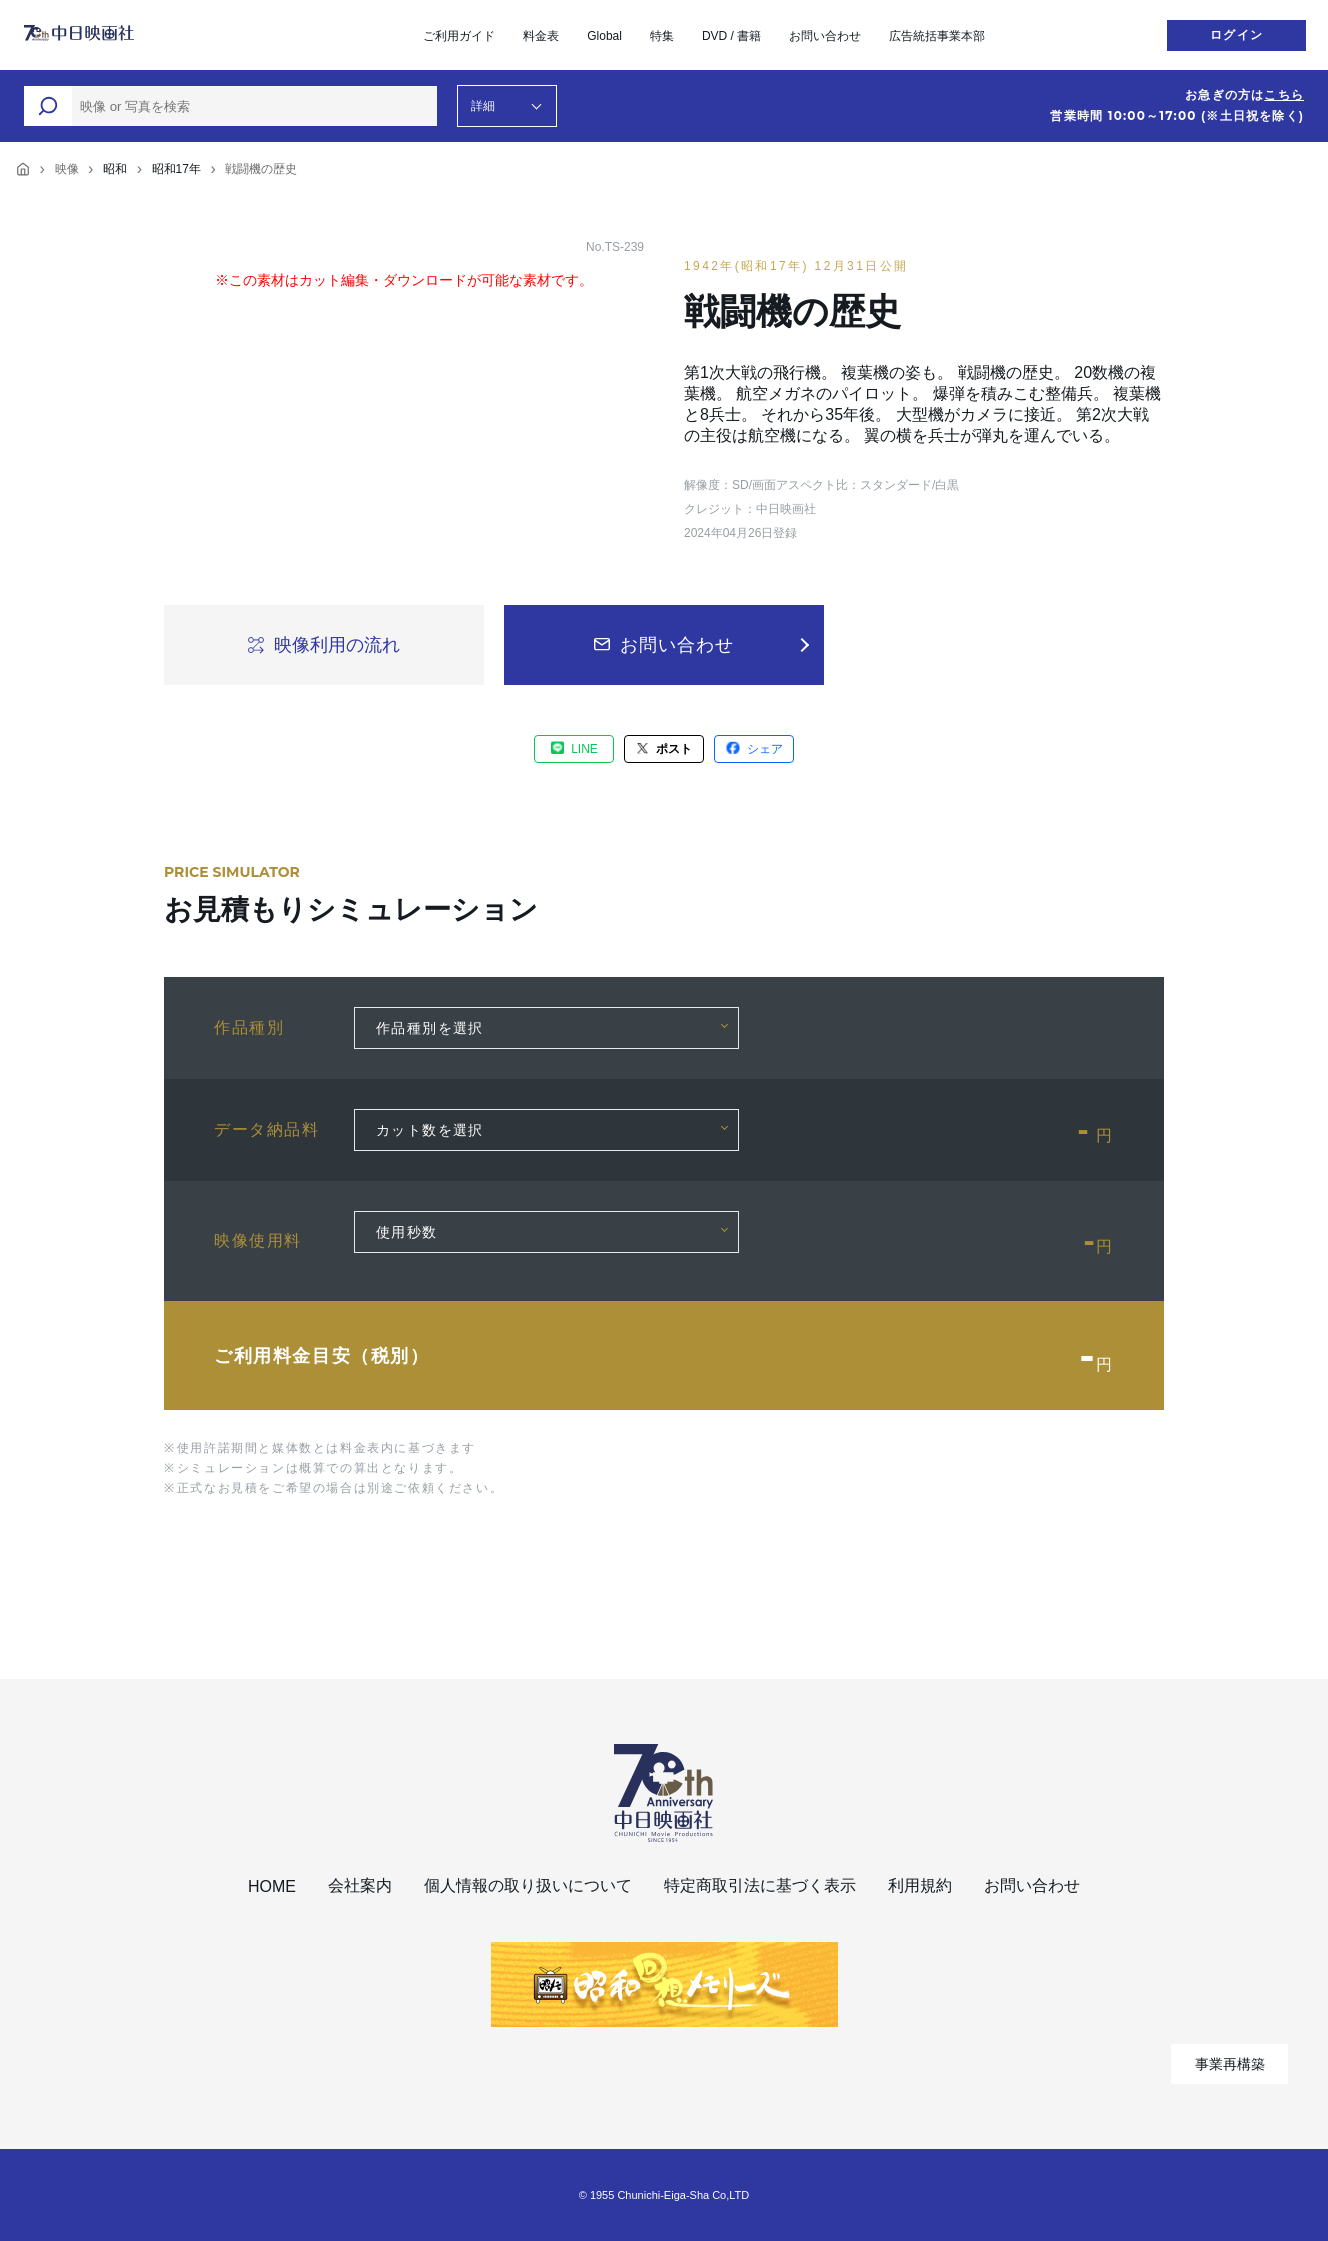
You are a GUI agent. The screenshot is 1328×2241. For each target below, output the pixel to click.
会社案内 (360, 1885)
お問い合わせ (825, 36)
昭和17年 (176, 169)
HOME (272, 1886)
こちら (1284, 95)
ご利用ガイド (459, 36)
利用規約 (920, 1885)
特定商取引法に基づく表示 (760, 1885)
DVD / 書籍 (731, 36)
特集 (662, 36)
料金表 (541, 36)
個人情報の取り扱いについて (528, 1885)
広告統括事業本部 (937, 36)
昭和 (115, 169)
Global (604, 36)
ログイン (1236, 35)
